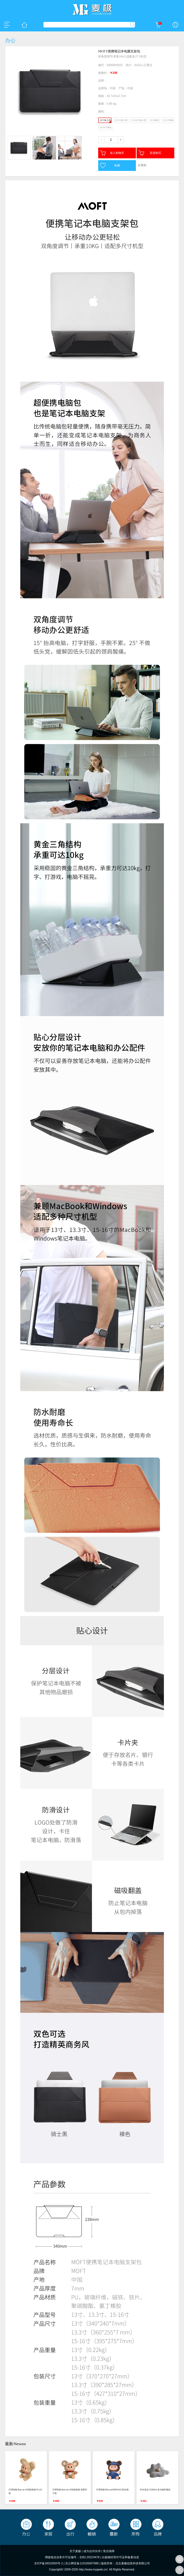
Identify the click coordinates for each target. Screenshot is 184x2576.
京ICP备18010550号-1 (48, 2563)
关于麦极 (75, 2551)
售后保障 (109, 2551)
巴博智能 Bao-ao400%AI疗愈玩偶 (112, 2489)
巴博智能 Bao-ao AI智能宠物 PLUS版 (25, 2491)
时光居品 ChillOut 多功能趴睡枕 (155, 2489)
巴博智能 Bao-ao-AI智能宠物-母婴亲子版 (69, 2491)
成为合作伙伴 (92, 2551)
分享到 (142, 165)
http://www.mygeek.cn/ (93, 2569)
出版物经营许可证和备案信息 (120, 2557)
